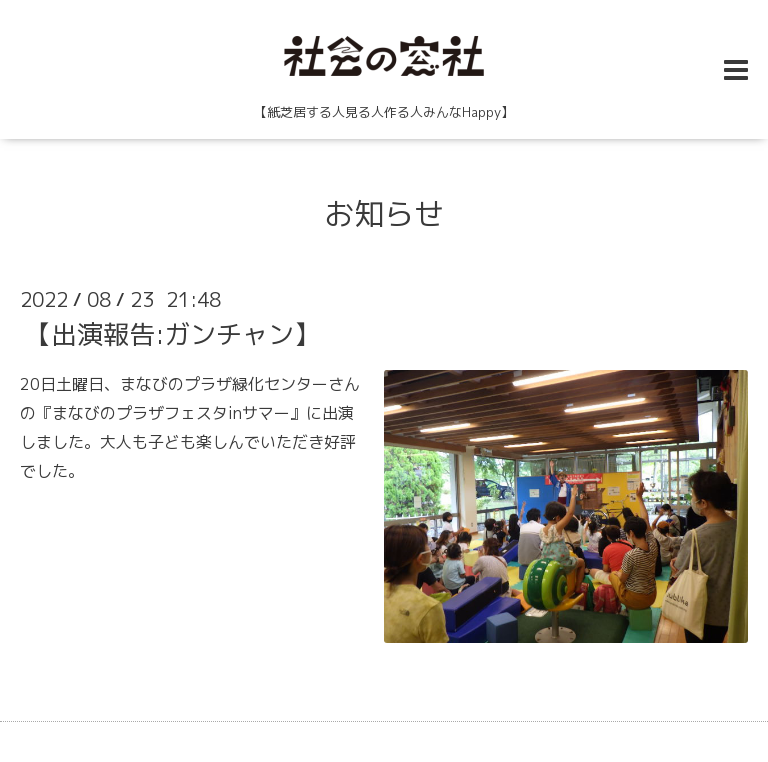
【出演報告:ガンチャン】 (172, 334)
